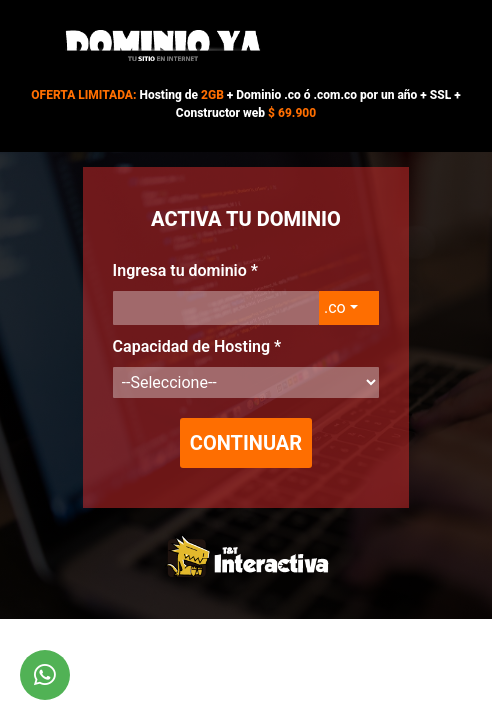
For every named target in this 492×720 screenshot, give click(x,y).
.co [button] (335, 307)
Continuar (246, 443)
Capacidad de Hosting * (197, 346)
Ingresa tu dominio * (185, 270)
